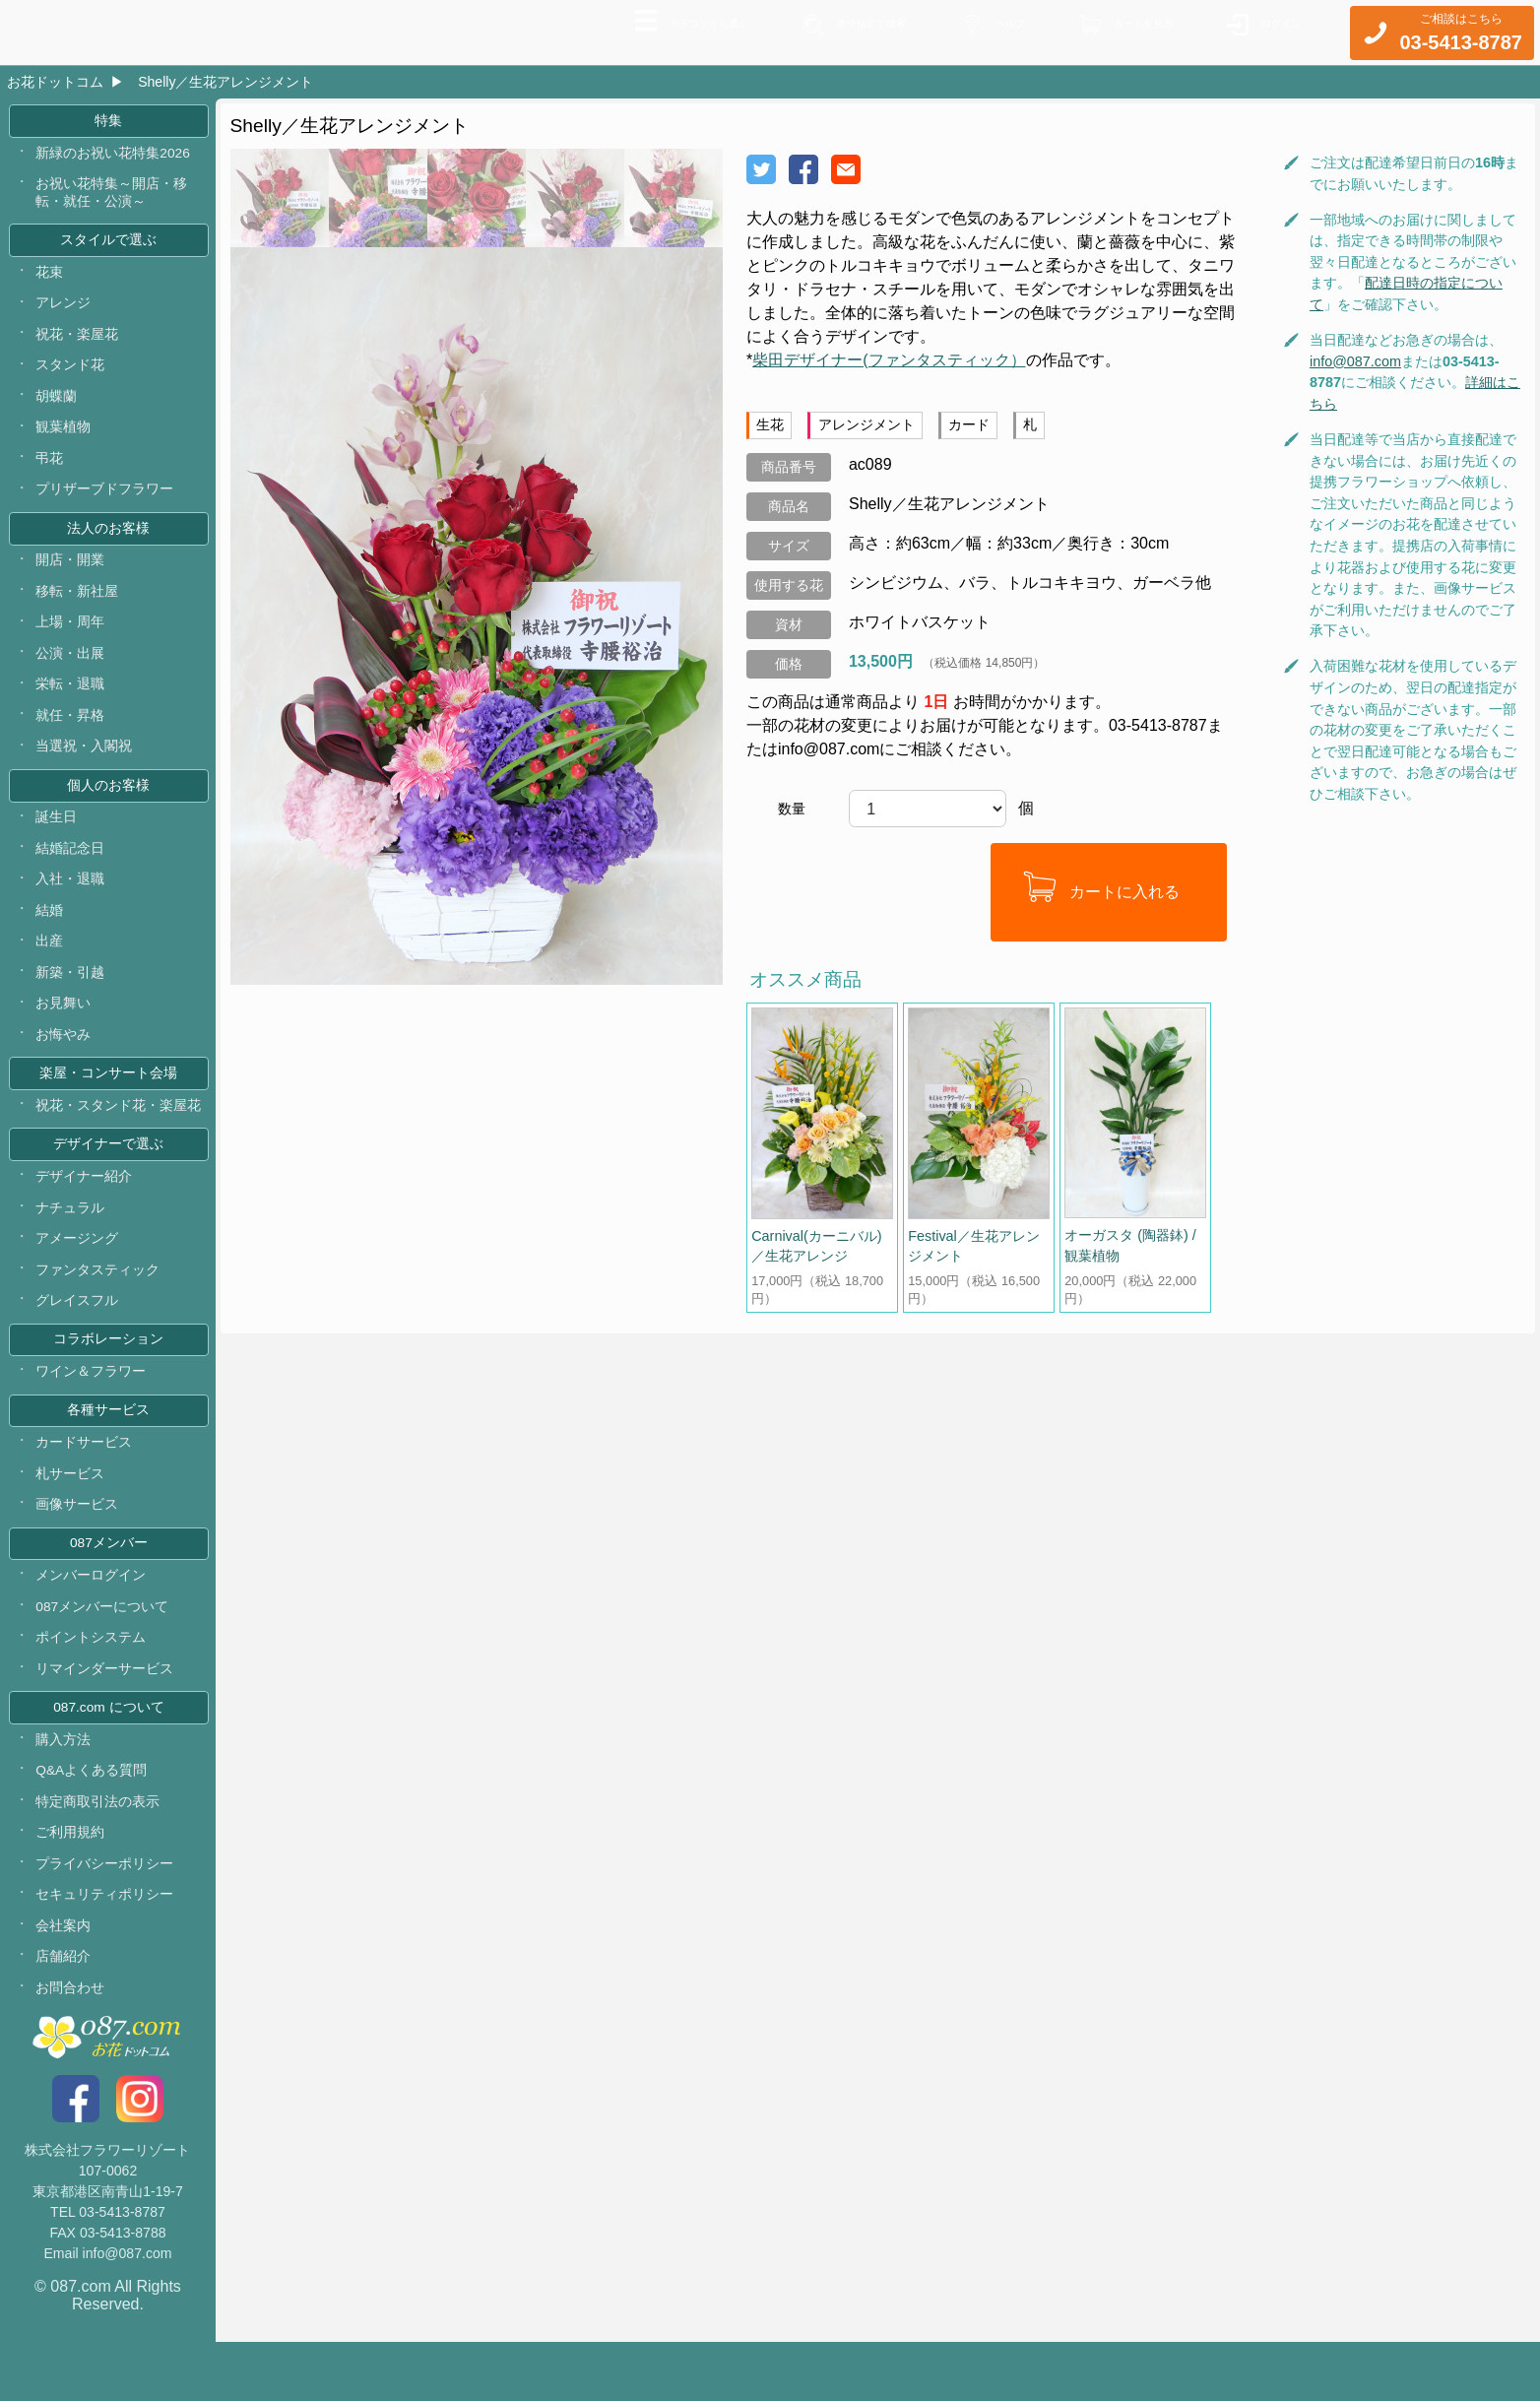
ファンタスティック (98, 1306)
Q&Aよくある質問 (92, 1823)
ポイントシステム (91, 1686)
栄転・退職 (70, 704)
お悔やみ (64, 1063)
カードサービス (84, 1485)
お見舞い (64, 1032)
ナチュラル (70, 1243)
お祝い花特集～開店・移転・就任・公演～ (112, 198)
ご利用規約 (70, 1886)
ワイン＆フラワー (91, 1411)
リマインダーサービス (105, 1717)
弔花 (50, 471)
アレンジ (64, 312)
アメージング (77, 1274)
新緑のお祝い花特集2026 (113, 156)
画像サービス (77, 1548)
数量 (791, 808)
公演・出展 (70, 672)
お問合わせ (70, 2045)
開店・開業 (70, 576)
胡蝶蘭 (57, 408)
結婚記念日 (70, 872)
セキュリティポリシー (105, 1950)
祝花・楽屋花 (77, 344)
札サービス (70, 1517)
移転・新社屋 (77, 608)
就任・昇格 (70, 736)
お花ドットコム (55, 82)
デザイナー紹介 (84, 1210)
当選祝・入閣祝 (84, 767)
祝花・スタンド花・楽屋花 (119, 1137)
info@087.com (1355, 361)
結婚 (50, 936)
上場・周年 (70, 640)
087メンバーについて (103, 1653)
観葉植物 (64, 439)
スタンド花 (70, 375)
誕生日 (57, 841)
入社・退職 (70, 905)
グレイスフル (77, 1338)
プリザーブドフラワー (105, 503)
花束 (50, 280)
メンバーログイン (91, 1622)
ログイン (1273, 30)
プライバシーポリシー (105, 1918)
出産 (50, 968)
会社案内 (64, 1982)
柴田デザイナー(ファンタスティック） (888, 360)
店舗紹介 (64, 2014)
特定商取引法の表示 (98, 1854)
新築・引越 (70, 1000)
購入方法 (64, 1790)
